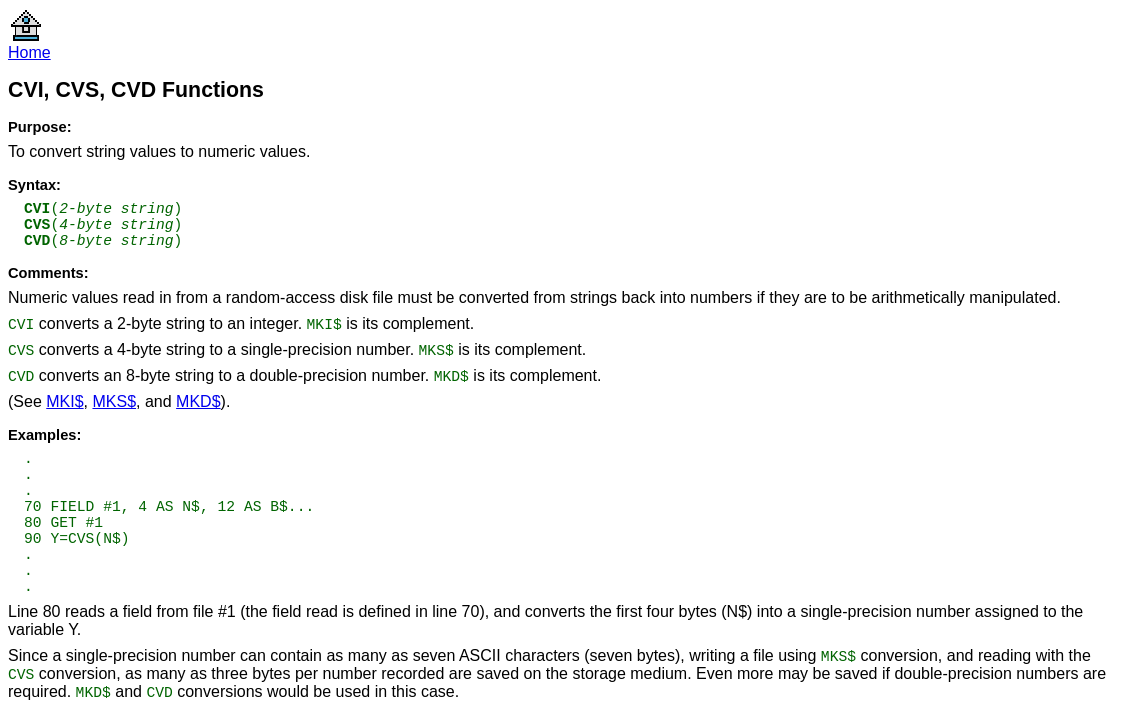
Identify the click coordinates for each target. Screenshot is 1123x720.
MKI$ (64, 401)
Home (29, 52)
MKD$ (198, 401)
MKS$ (114, 401)
